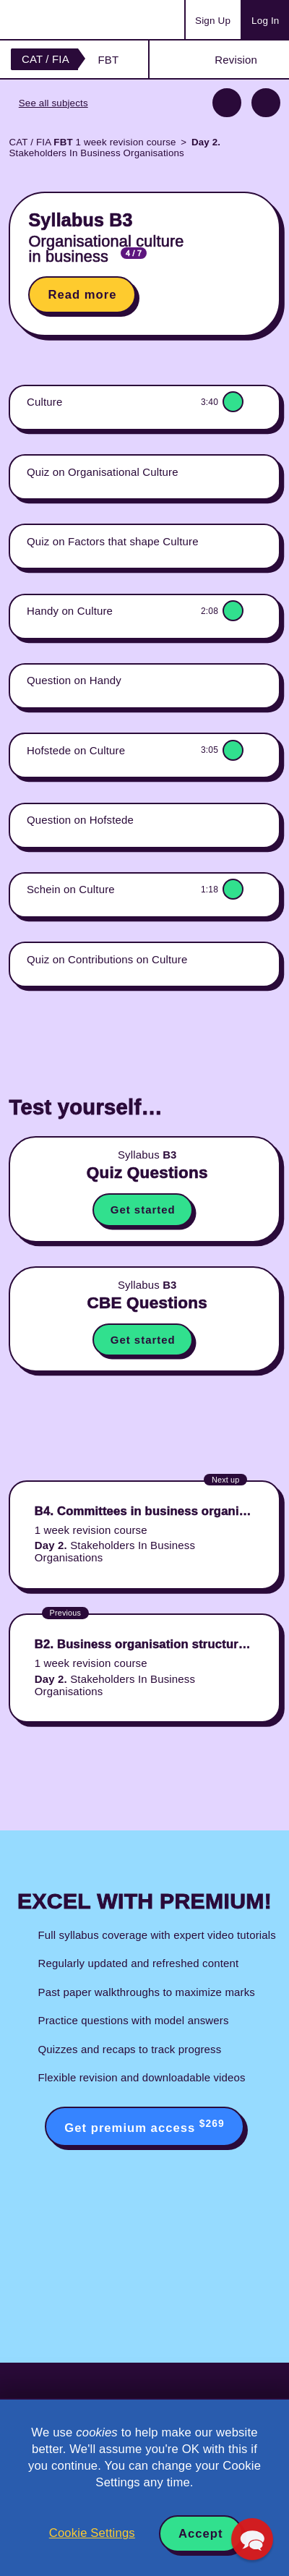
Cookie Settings (92, 2533)
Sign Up (212, 20)
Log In (265, 20)
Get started (143, 1209)
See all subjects (53, 103)
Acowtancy (67, 19)
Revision (236, 60)
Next (265, 102)
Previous (226, 102)
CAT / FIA (45, 59)
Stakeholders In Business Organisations (114, 147)
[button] (252, 2539)
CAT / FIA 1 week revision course (92, 142)
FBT (108, 60)
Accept (200, 2534)
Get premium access (144, 2126)
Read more (82, 295)
